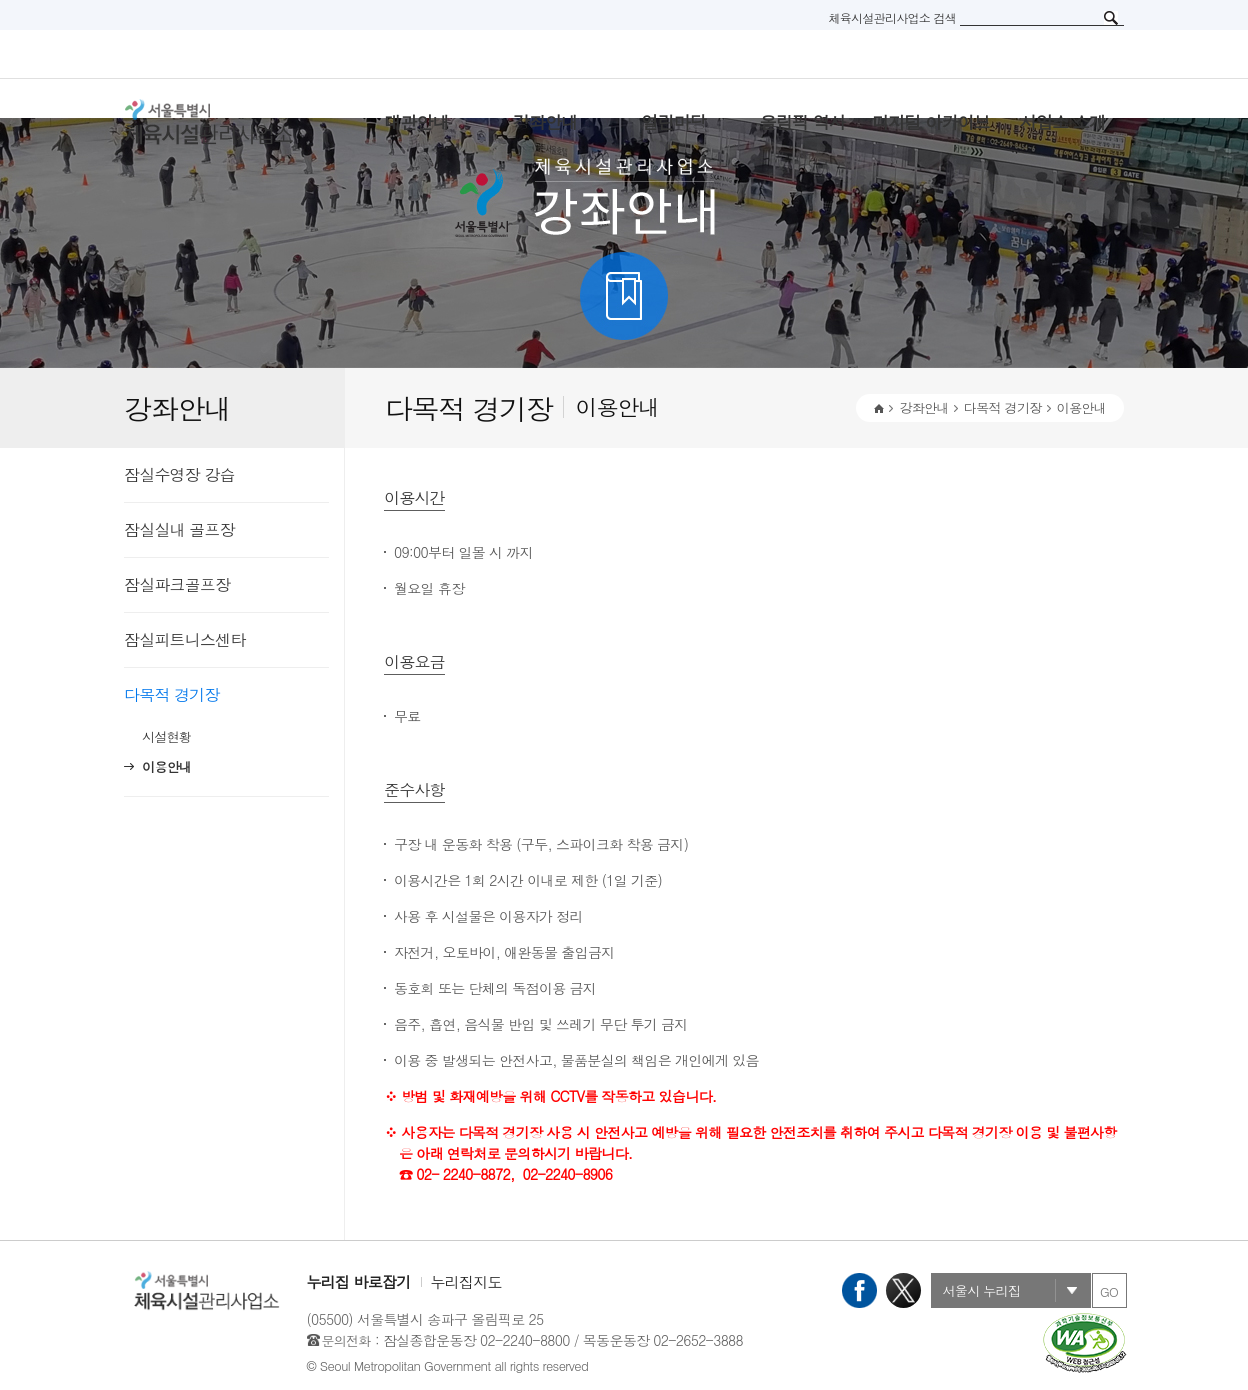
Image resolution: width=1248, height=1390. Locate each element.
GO (1109, 1291)
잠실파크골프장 (177, 584)
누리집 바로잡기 (359, 1281)
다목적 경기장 (172, 694)
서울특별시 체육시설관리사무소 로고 (234, 122)
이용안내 (166, 766)
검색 (1111, 18)
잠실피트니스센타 (185, 639)
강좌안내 (923, 407)
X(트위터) (903, 1290)
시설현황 (166, 736)
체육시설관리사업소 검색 (892, 17)
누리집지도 (466, 1281)
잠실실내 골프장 (179, 529)
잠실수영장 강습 (179, 474)
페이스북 (859, 1290)
